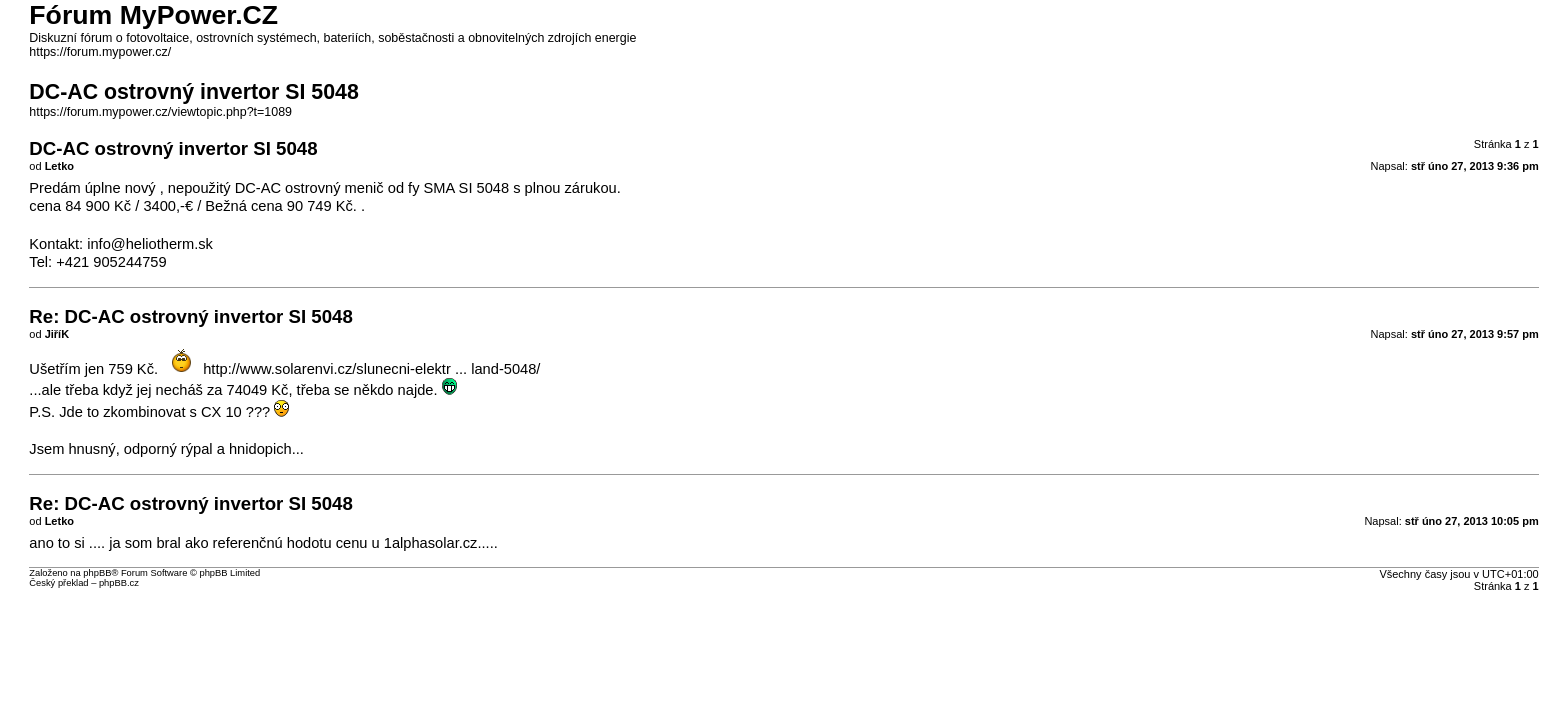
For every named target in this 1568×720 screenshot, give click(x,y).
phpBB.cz (119, 583)
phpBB (97, 573)
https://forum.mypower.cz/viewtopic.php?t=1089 (160, 112)
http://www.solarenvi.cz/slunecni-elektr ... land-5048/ (371, 369)
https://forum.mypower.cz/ (100, 52)
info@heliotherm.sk (150, 244)
